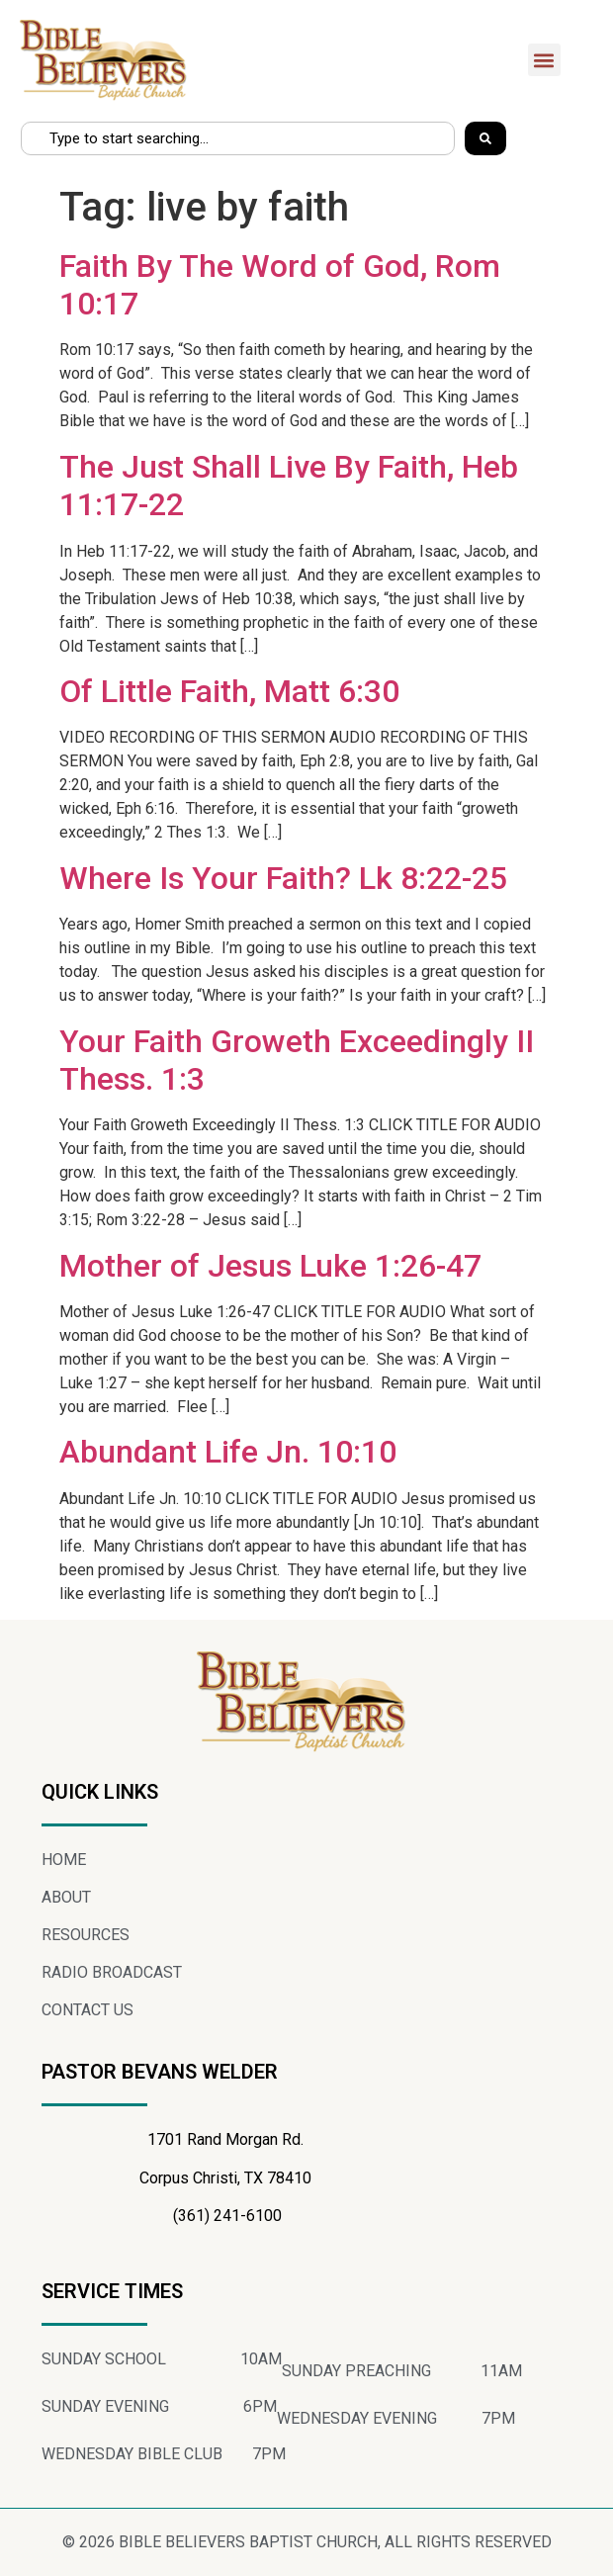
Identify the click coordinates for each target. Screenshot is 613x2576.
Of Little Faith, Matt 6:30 (229, 691)
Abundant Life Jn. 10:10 (227, 1451)
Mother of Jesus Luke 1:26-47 (270, 1266)
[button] (544, 60)
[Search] (485, 138)
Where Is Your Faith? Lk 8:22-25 (283, 878)
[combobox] (238, 138)
